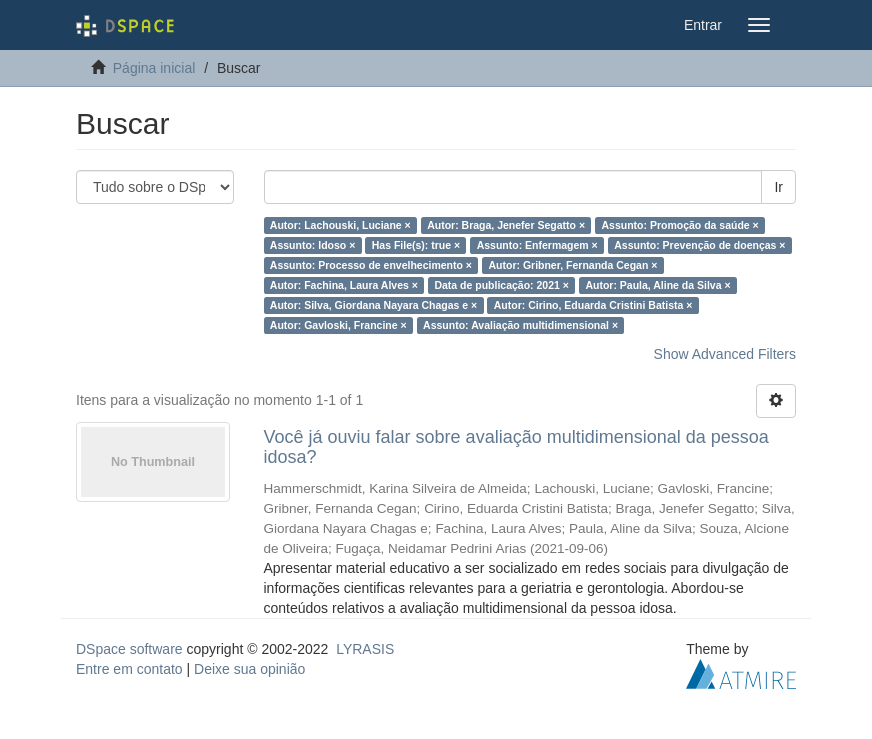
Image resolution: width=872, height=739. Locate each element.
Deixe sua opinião (249, 669)
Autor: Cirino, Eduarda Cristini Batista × (593, 305)
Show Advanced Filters (725, 354)
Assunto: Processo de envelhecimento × (371, 265)
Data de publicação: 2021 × (501, 285)
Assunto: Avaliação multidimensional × (520, 325)
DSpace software (129, 649)
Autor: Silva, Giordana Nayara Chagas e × (373, 305)
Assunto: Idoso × (312, 245)
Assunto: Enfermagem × (537, 245)
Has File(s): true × (416, 245)
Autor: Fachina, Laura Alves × (344, 285)
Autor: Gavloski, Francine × (338, 325)
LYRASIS (365, 649)
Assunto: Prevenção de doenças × (699, 245)
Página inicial (154, 68)
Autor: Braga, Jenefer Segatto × (506, 225)
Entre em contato (129, 669)
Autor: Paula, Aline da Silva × (657, 285)
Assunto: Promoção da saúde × (680, 225)
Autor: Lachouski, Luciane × (340, 225)
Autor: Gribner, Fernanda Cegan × (572, 265)
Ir (778, 187)
